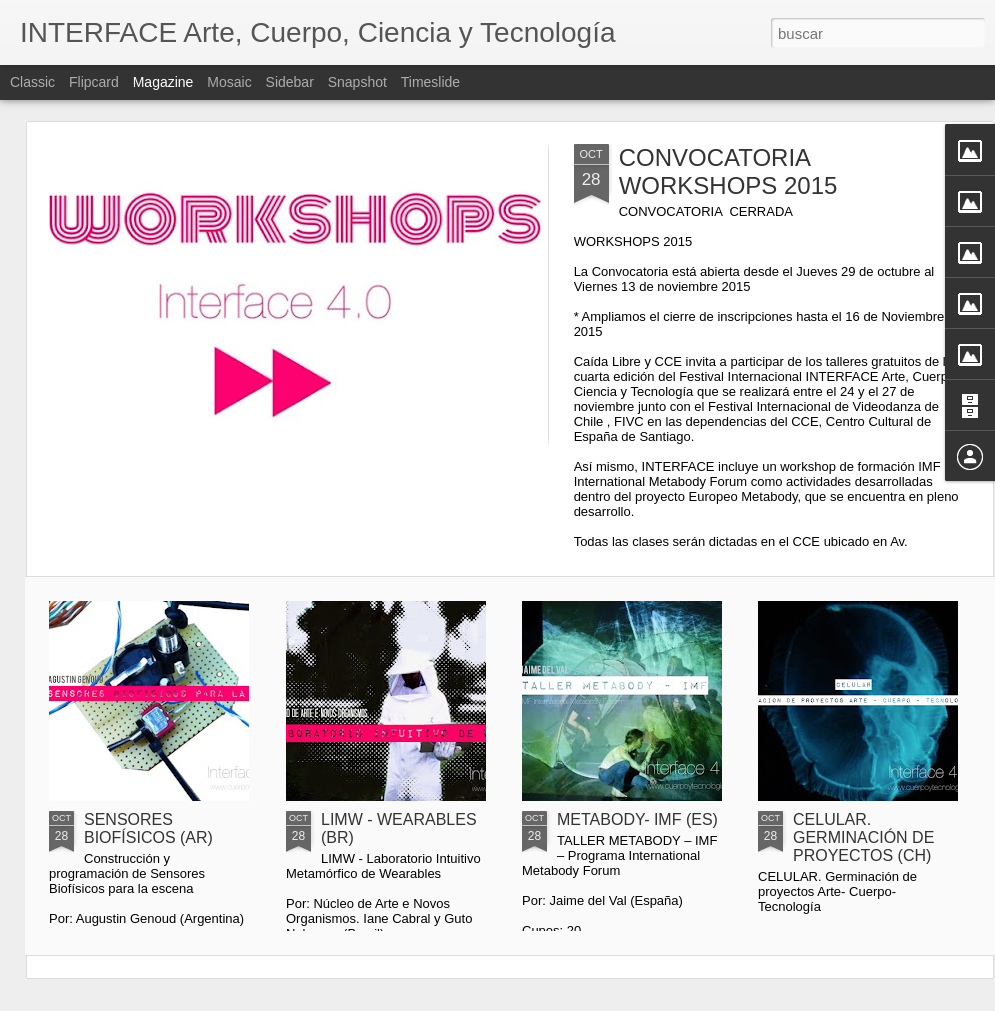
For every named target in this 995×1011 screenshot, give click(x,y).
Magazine (163, 82)
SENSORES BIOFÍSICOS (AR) (148, 828)
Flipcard (94, 82)
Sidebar (290, 82)
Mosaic (229, 82)
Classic (32, 82)
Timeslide (430, 82)
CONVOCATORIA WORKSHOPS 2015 (728, 171)
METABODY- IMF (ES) (637, 819)
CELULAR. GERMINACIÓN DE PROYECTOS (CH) (863, 837)
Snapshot (357, 82)
